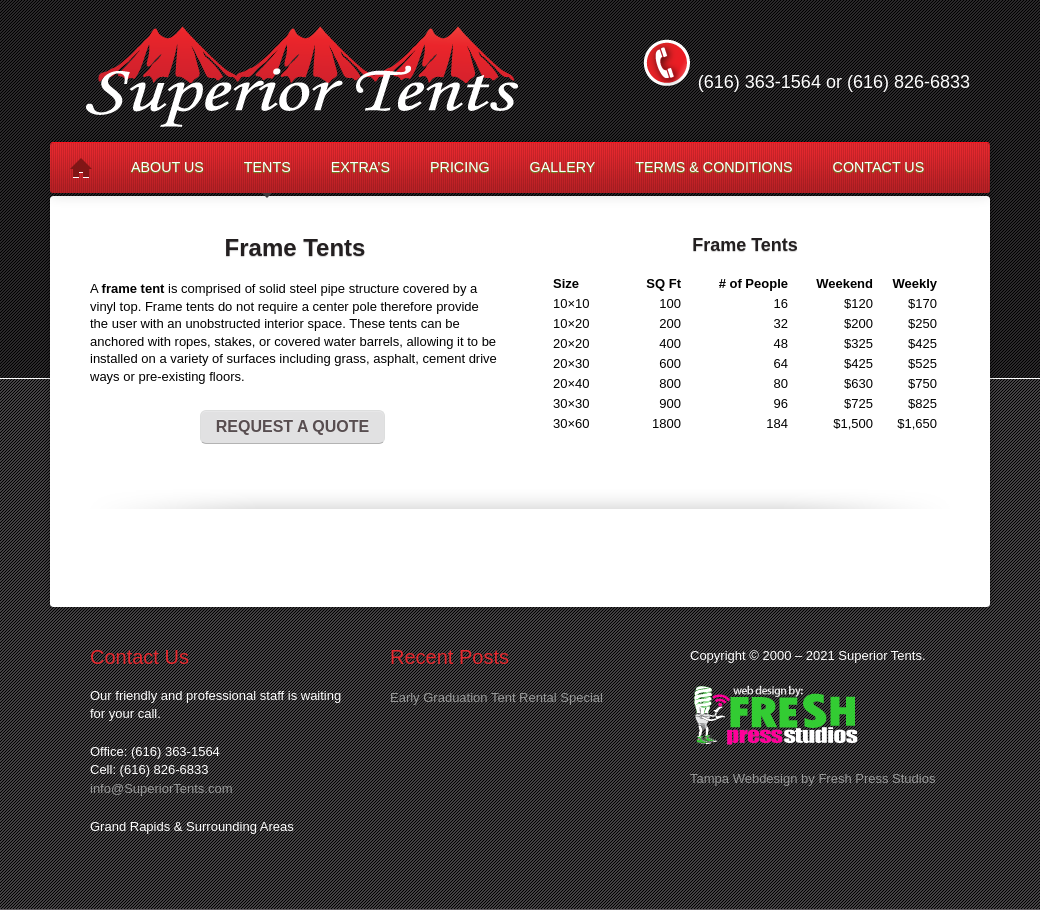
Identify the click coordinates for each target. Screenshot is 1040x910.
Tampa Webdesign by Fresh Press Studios (812, 778)
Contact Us (879, 167)
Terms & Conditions (713, 167)
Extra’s (360, 167)
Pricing (460, 167)
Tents (267, 175)
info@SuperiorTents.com (161, 788)
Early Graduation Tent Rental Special (496, 697)
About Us (167, 167)
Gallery (563, 167)
